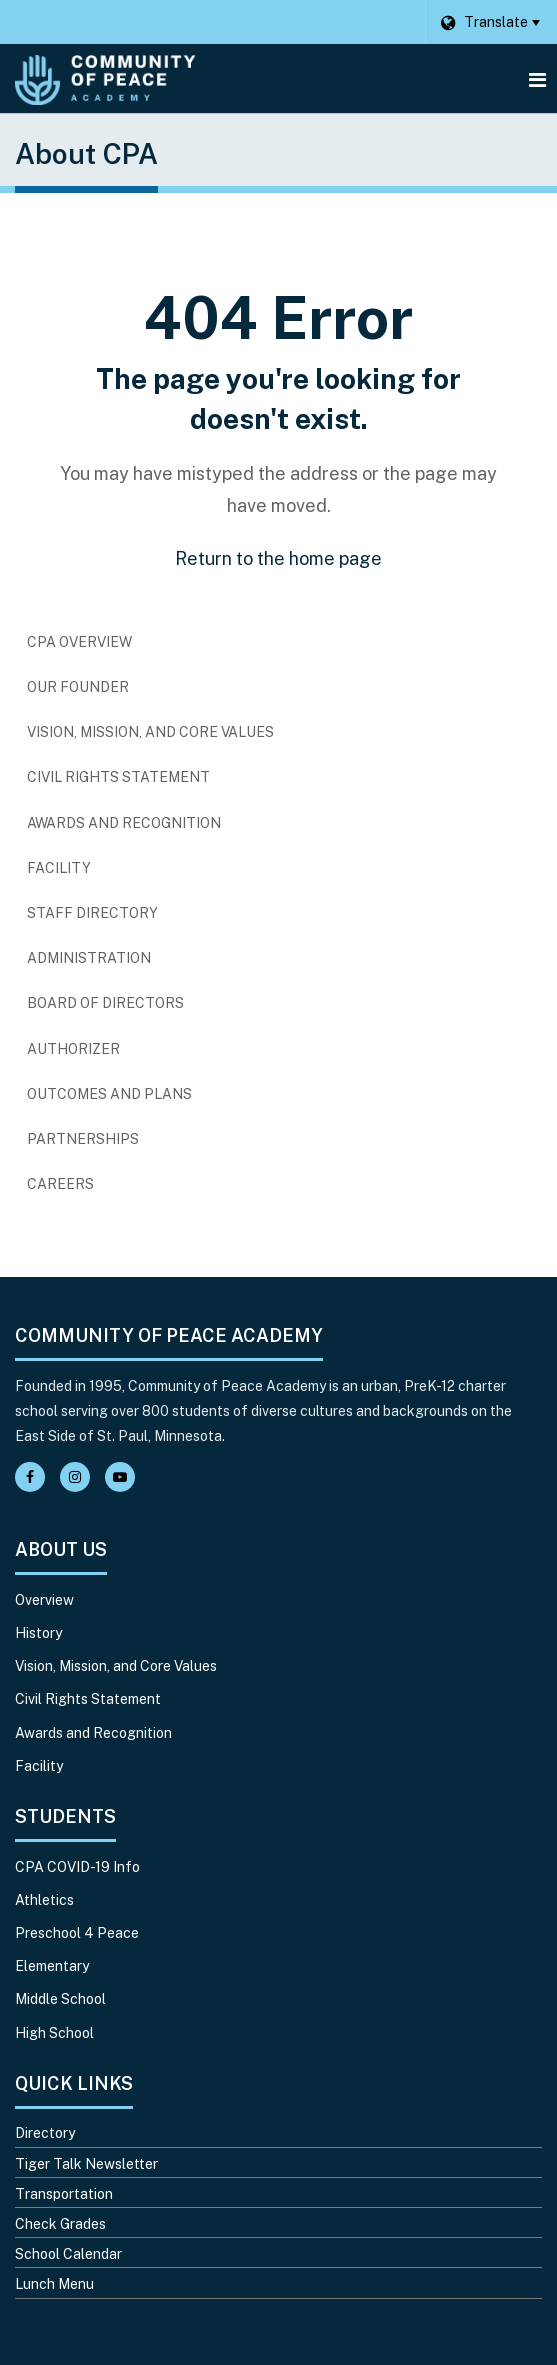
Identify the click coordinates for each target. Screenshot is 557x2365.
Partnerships (83, 1139)
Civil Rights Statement (118, 777)
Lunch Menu (54, 2284)
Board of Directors (105, 1003)
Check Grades (60, 2224)
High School (54, 2033)
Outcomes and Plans (109, 1094)
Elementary (52, 1966)
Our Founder (78, 687)
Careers (92, 1189)
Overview (44, 1600)
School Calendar (68, 2254)
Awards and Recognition (124, 823)
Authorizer (73, 1049)
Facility (59, 868)
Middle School (60, 1999)
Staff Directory (92, 913)
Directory (45, 2133)
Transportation (64, 2194)
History (38, 1633)
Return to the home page (278, 558)
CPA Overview (79, 642)
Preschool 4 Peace (77, 1933)
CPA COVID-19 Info (77, 1867)
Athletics (44, 1900)
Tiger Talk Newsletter (86, 2164)
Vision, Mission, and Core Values (150, 732)
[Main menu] (537, 79)
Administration (89, 958)
